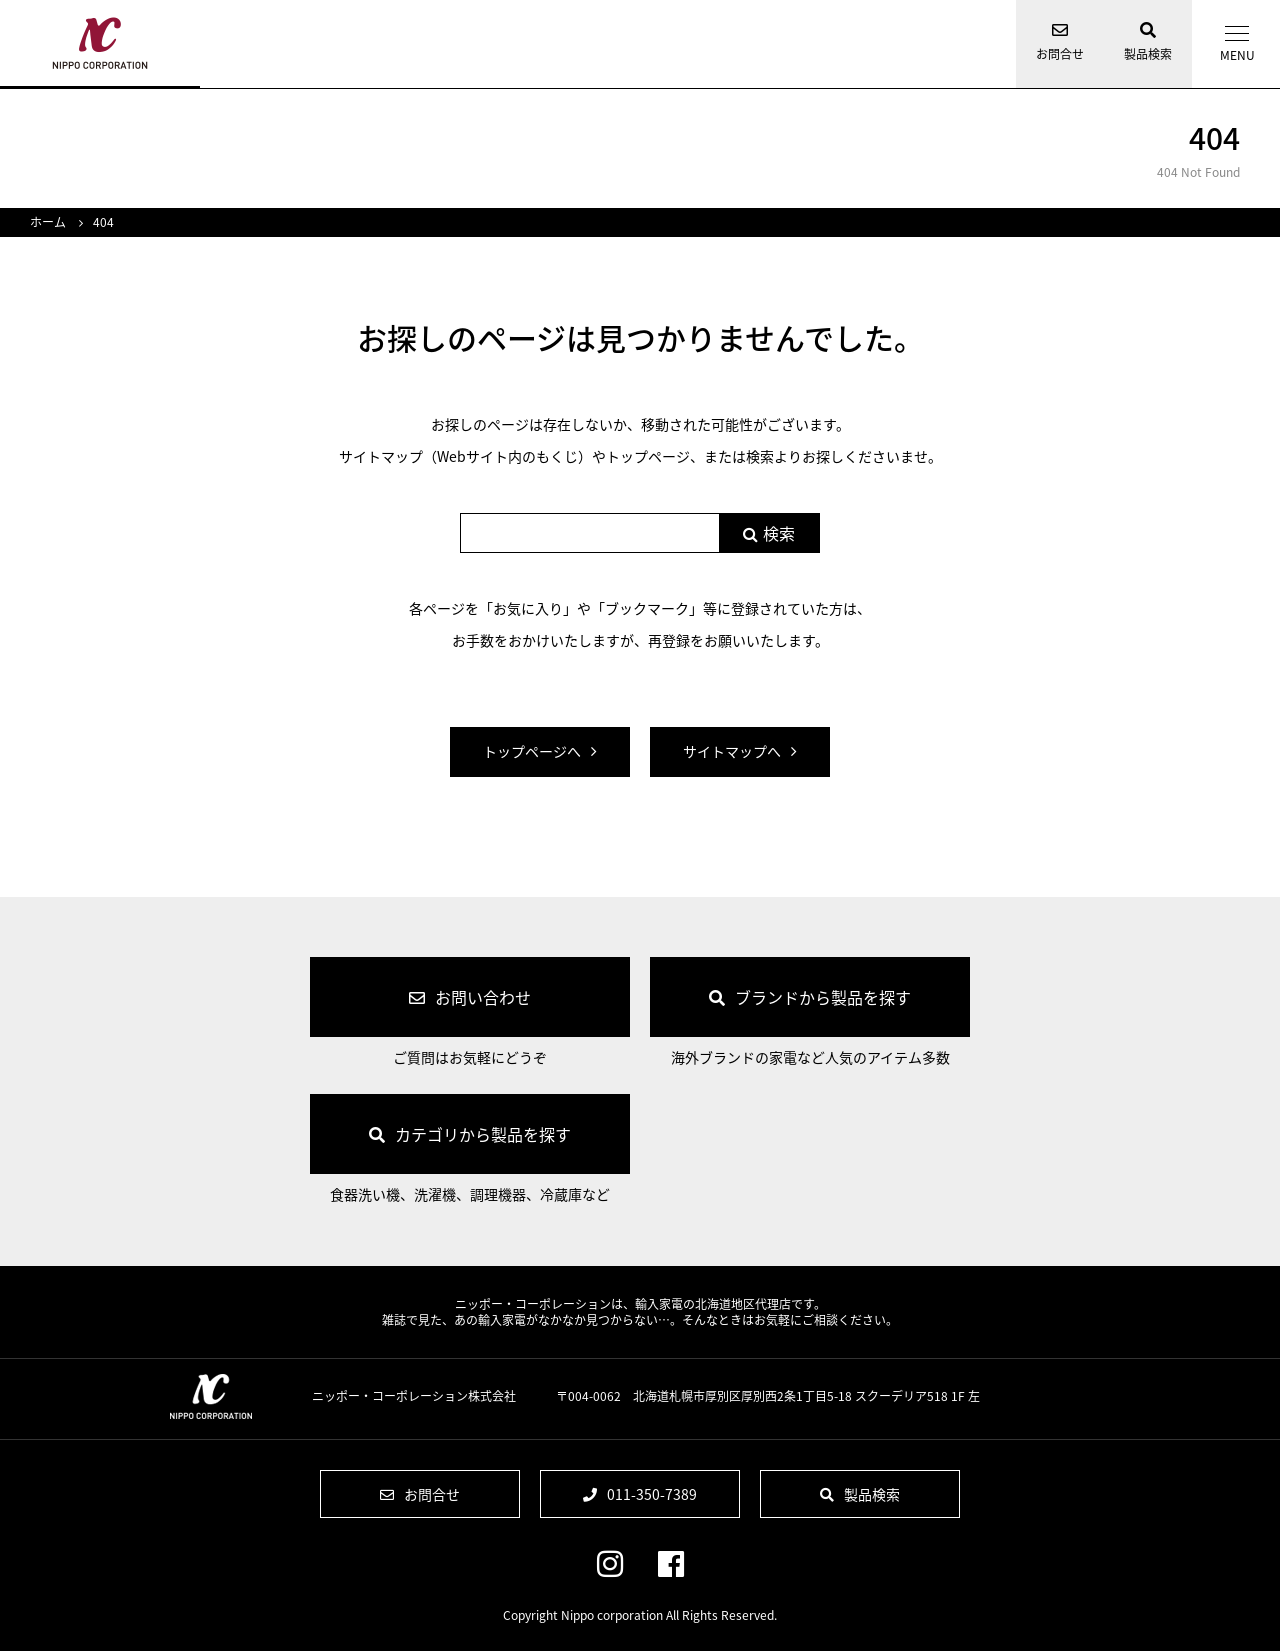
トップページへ (532, 751)
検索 (779, 533)
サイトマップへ (732, 751)
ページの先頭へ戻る (1250, 1603)
